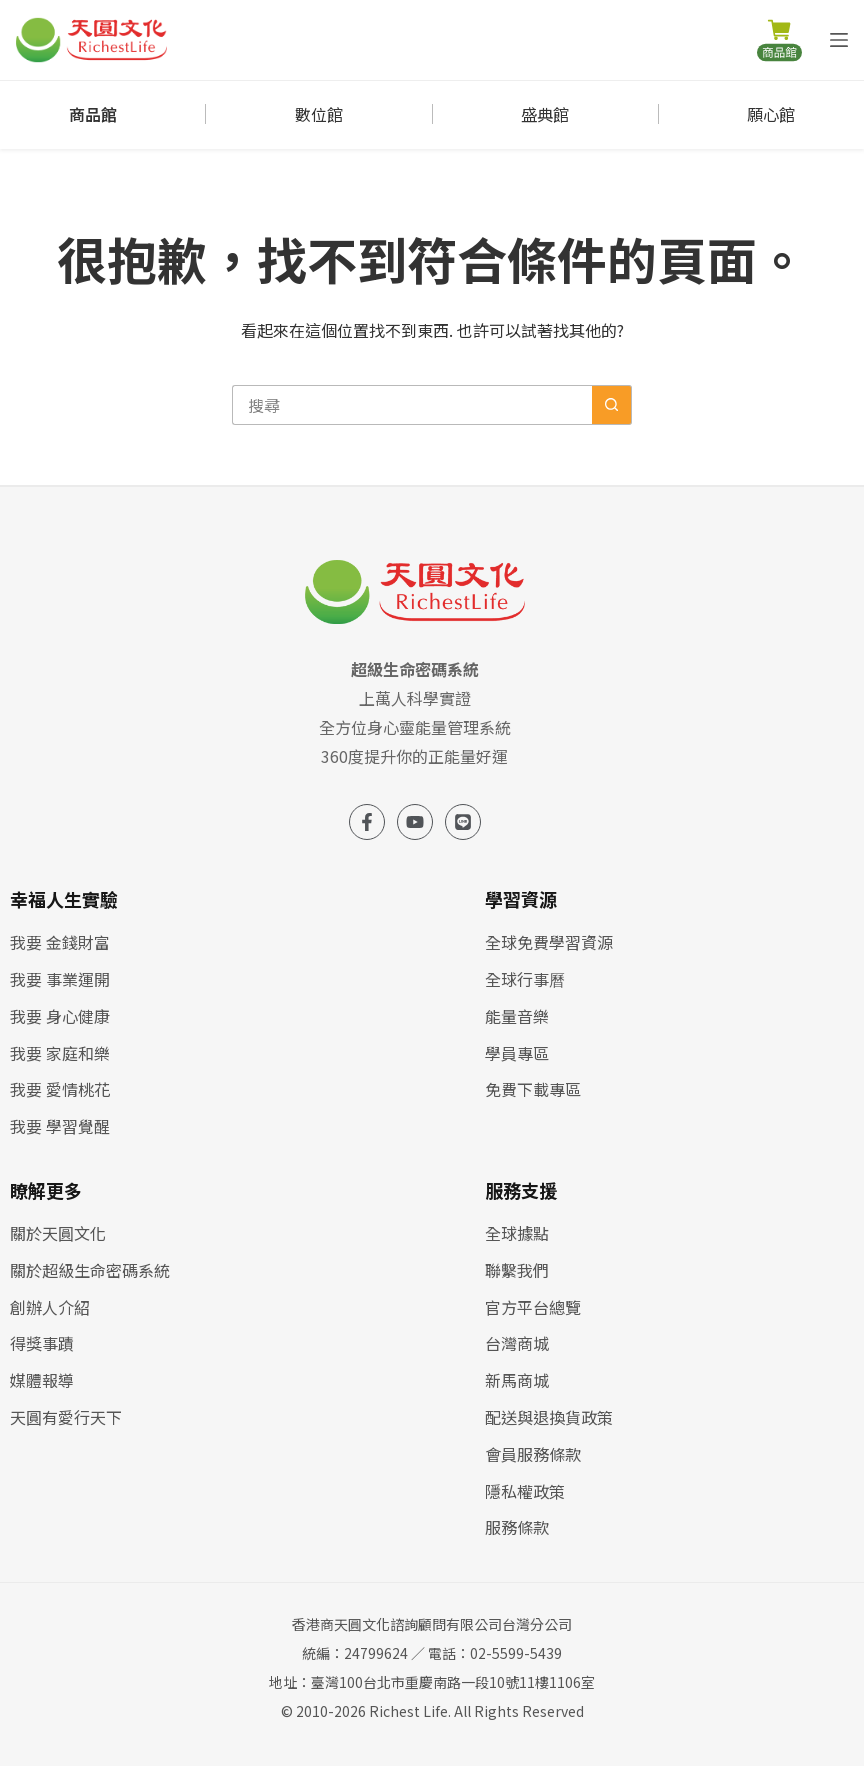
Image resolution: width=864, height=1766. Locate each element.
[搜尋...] (412, 405)
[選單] (839, 40)
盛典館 (545, 114)
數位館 (319, 114)
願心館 (771, 114)
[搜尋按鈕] (612, 405)
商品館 (93, 114)
